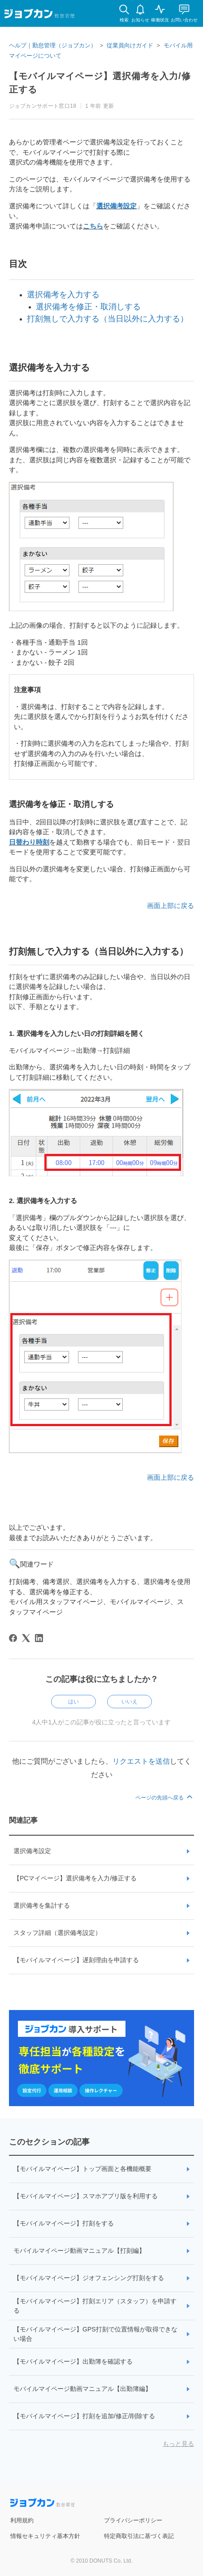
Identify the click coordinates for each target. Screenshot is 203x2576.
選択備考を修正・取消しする (88, 306)
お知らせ (140, 19)
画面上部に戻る (170, 905)
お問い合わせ (184, 19)
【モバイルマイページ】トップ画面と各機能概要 (82, 2168)
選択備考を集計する (41, 1905)
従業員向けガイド (130, 45)
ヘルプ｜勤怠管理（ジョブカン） (52, 45)
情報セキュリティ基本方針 (45, 2536)
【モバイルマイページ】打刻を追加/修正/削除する (84, 2416)
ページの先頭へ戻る (164, 1798)
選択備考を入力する (63, 294)
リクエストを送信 (141, 1761)
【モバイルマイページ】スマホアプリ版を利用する (85, 2196)
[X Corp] (26, 1638)
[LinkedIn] (39, 1638)
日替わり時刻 (29, 842)
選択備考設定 (116, 206)
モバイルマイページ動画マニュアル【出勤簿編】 (82, 2388)
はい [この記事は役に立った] (73, 1701)
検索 (124, 19)
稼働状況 (160, 19)
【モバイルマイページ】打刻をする (63, 2223)
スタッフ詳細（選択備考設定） (57, 1932)
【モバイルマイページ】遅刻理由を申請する (76, 1960)
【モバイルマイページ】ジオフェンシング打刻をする (88, 2277)
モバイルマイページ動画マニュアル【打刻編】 (79, 2250)
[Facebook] (13, 1638)
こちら (93, 226)
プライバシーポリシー (133, 2520)
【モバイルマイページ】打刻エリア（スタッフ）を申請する (95, 2305)
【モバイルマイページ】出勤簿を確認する (73, 2361)
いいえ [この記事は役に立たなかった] (129, 1701)
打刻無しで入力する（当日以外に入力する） (107, 318)
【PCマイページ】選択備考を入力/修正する (75, 1878)
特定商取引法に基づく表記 (139, 2536)
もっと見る (178, 2443)
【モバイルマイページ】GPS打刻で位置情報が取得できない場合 (95, 2334)
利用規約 (22, 2520)
